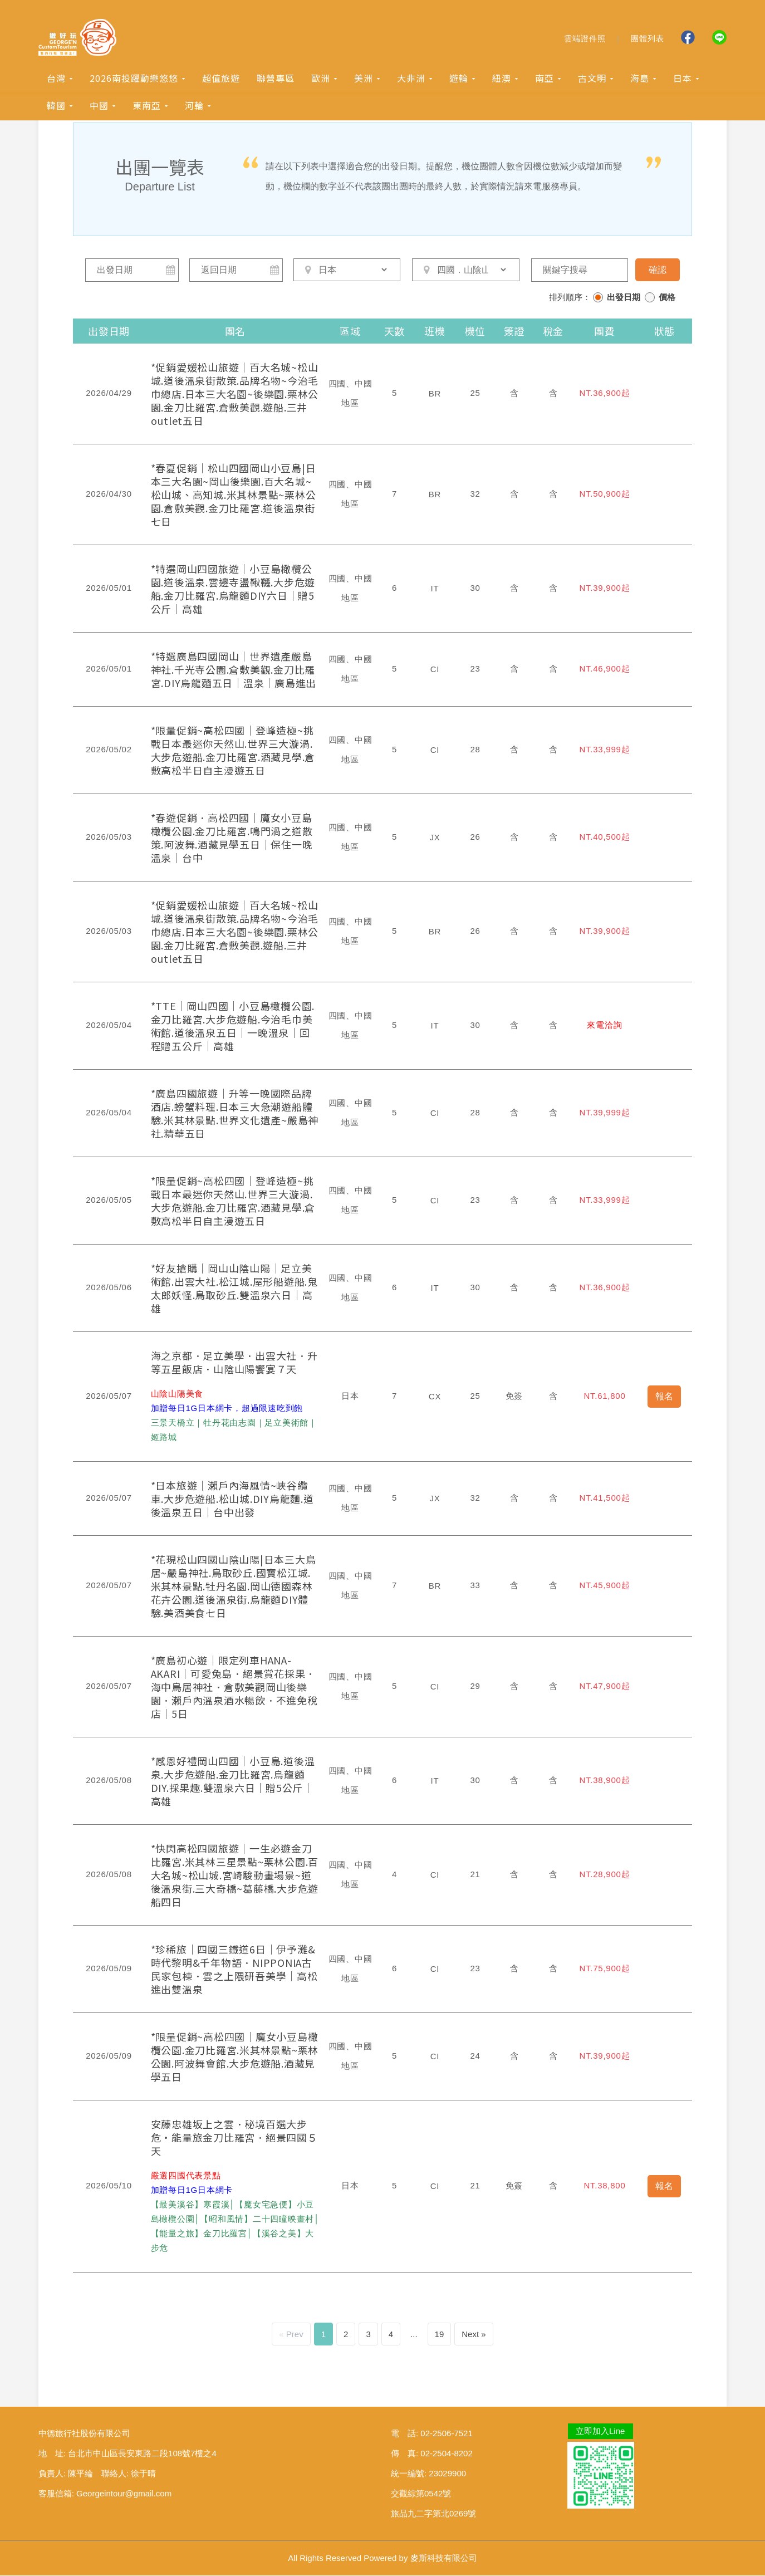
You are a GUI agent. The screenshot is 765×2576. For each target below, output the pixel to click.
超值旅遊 (221, 78)
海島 (639, 78)
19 (439, 2334)
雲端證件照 (585, 39)
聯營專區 (276, 78)
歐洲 (320, 78)
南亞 (544, 78)
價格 (667, 297)
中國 (99, 105)
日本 (682, 78)
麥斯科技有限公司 (443, 2558)
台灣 (56, 78)
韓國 (56, 105)
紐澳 (501, 78)
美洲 (363, 78)
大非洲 (411, 78)
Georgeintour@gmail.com (123, 2494)
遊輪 (458, 78)
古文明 (592, 78)
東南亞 (147, 105)
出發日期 (623, 297)
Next (470, 2334)
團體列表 (647, 39)
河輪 (194, 105)
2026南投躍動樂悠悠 (134, 78)
